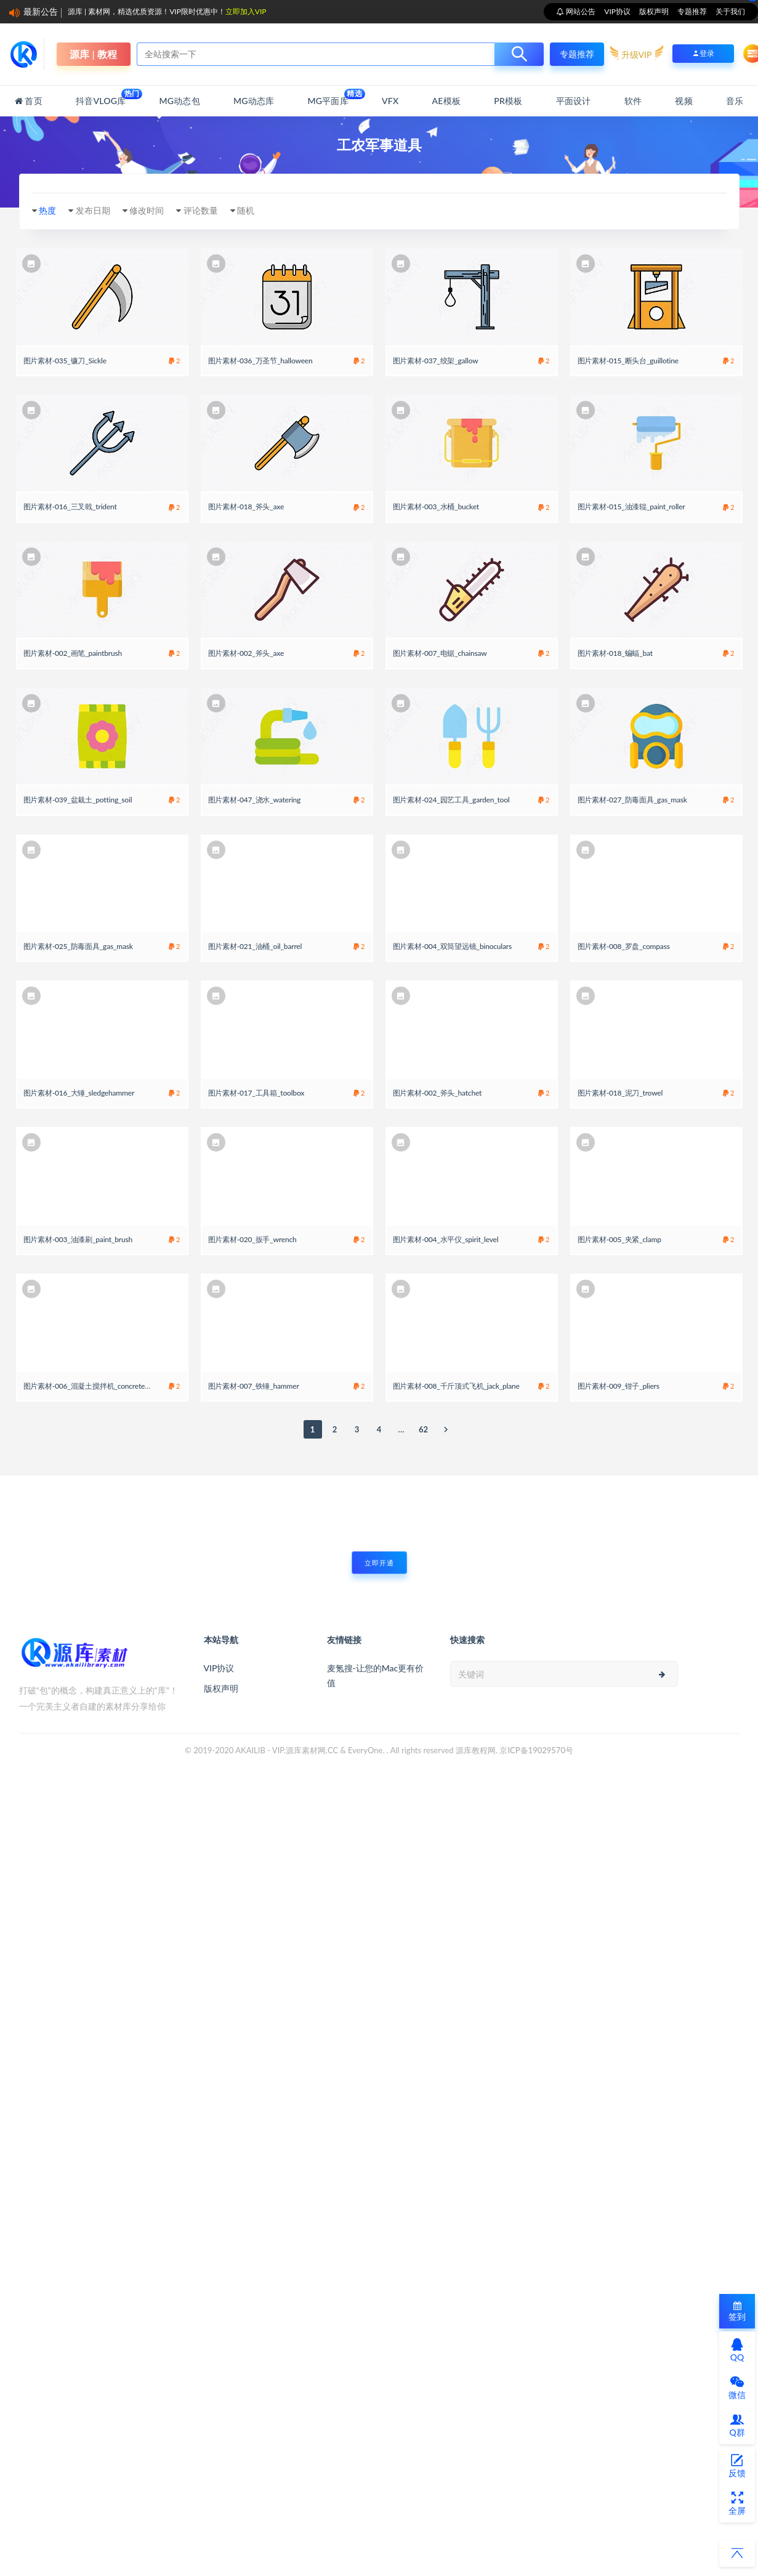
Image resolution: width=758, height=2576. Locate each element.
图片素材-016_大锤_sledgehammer (79, 1092)
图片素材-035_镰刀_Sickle (65, 360)
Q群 (736, 2425)
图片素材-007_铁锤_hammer (253, 1386)
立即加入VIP (246, 11)
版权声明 (654, 11)
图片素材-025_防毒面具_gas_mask (78, 946)
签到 (737, 2311)
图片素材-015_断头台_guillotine (628, 360)
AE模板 (446, 100)
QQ (737, 2350)
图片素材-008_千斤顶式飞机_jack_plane (456, 1386)
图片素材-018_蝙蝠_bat (615, 653)
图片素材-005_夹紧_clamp (619, 1239)
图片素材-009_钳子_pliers (618, 1386)
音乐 (734, 100)
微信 (737, 2387)
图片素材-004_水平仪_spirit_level (446, 1239)
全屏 (737, 2503)
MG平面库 (328, 97)
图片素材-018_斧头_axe (246, 506)
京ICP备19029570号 (536, 1750)
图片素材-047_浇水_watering (254, 799)
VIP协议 (617, 11)
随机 (245, 210)
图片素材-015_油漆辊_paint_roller (631, 506)
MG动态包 (179, 100)
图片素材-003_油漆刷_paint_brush (78, 1239)
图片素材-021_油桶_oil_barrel (255, 946)
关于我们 (730, 11)
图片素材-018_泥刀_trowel (620, 1092)
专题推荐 (692, 11)
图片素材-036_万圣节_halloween (260, 360)
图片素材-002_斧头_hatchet (437, 1092)
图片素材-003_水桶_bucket (436, 506)
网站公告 (579, 11)
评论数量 (200, 210)
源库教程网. (477, 1750)
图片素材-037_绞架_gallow (435, 360)
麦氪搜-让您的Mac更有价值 (375, 1675)
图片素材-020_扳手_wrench (252, 1239)
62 (423, 1429)
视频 (683, 100)
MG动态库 (253, 100)
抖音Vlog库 (101, 97)
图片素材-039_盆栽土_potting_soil (77, 799)
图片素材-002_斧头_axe (246, 653)
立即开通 (379, 1563)
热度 (47, 210)
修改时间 (146, 210)
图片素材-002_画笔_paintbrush (72, 653)
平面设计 (573, 100)
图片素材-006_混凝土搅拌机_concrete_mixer (94, 1386)
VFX (390, 100)
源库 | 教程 (93, 54)
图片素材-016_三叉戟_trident (70, 506)
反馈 (737, 2465)
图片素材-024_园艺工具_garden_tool (451, 799)
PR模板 (508, 100)
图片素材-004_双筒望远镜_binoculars (452, 946)
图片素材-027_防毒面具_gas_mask (632, 799)
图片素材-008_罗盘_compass (624, 946)
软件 (633, 100)
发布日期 (93, 210)
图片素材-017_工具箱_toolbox (256, 1092)
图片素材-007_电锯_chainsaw (440, 653)
